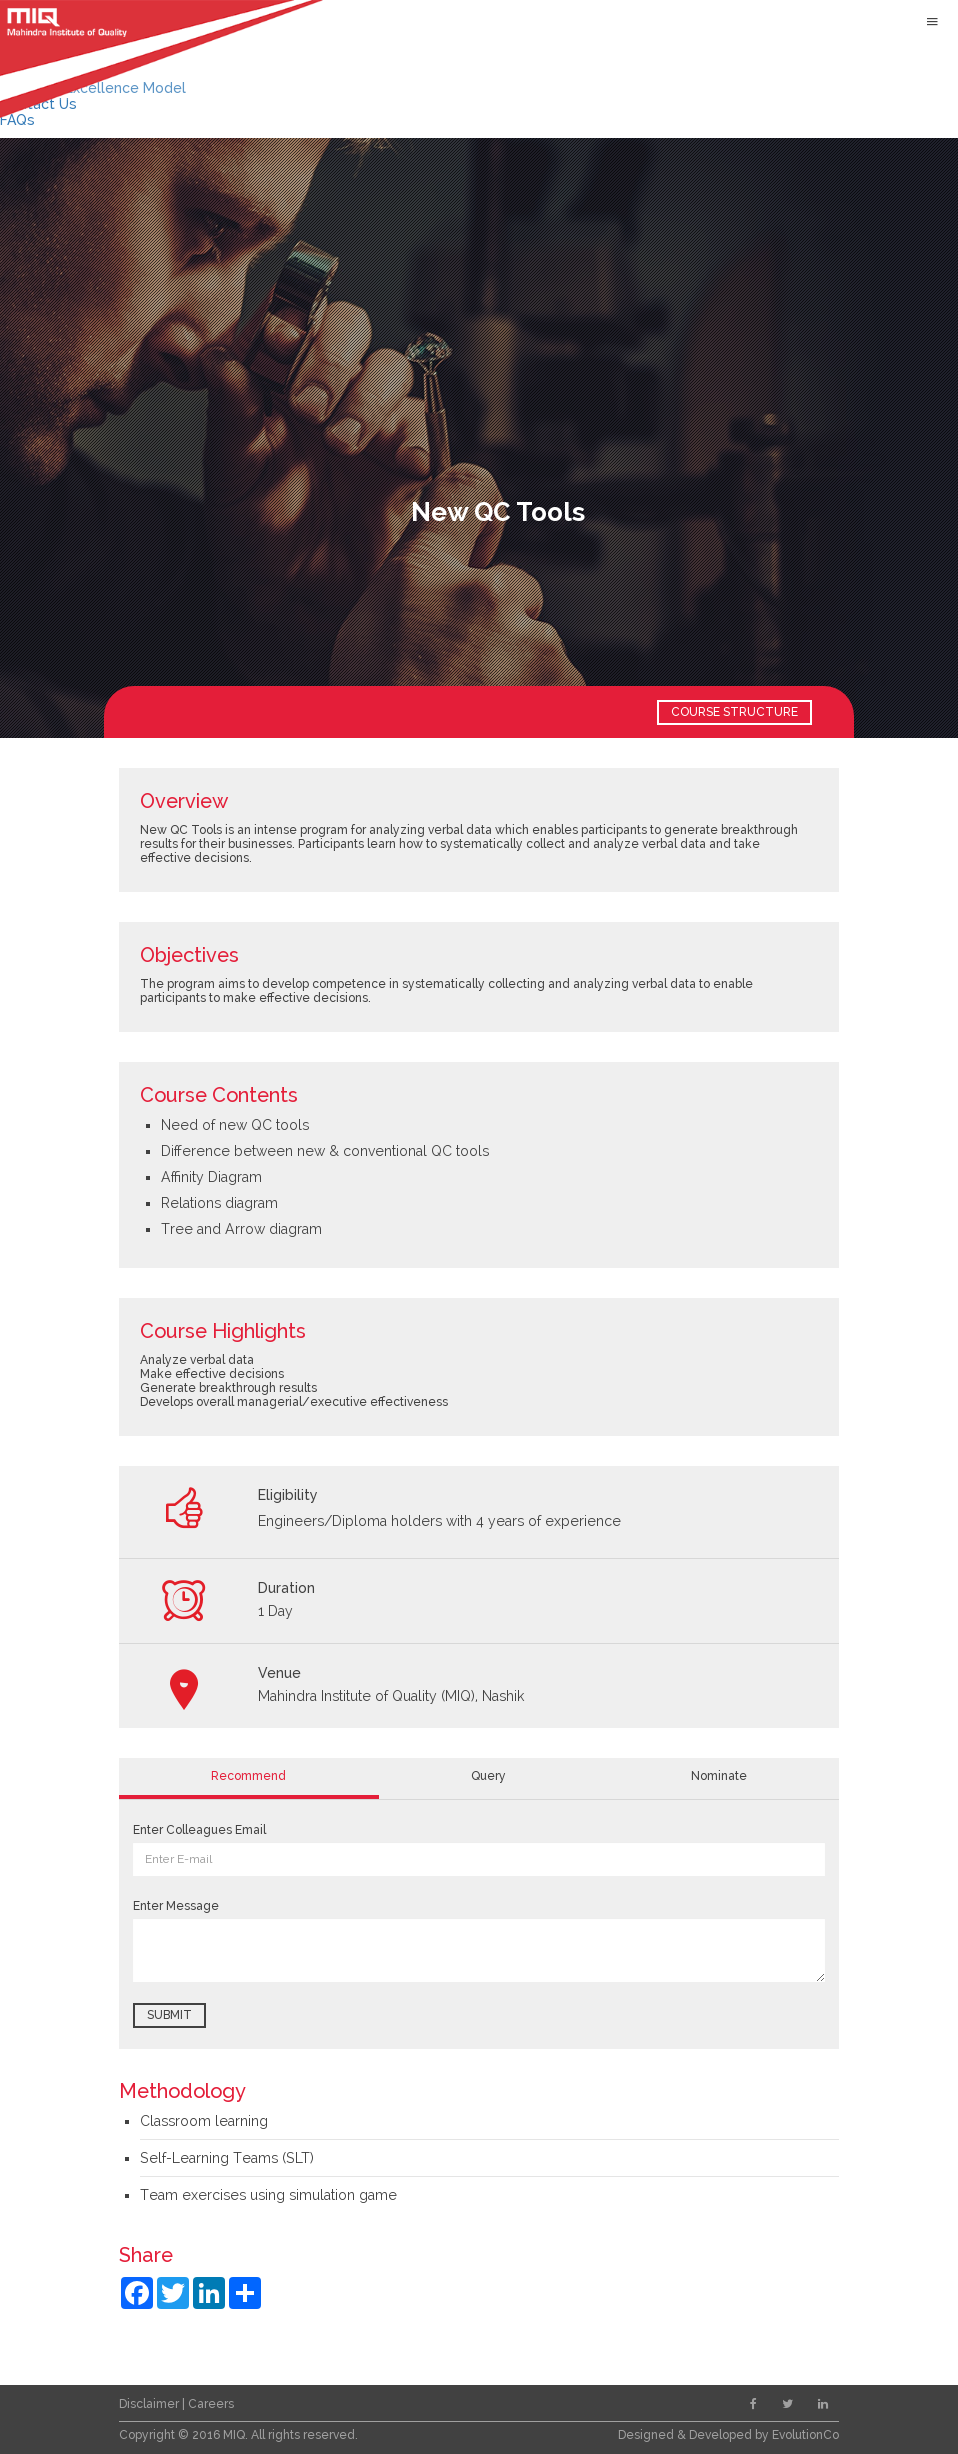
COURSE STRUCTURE (734, 712)
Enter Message (176, 1906)
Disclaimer (150, 2404)
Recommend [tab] (248, 1776)
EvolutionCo (805, 2435)
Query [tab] (488, 1776)
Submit (169, 2015)
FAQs (17, 120)
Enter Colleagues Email (199, 1830)
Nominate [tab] (719, 1776)
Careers (211, 2404)
